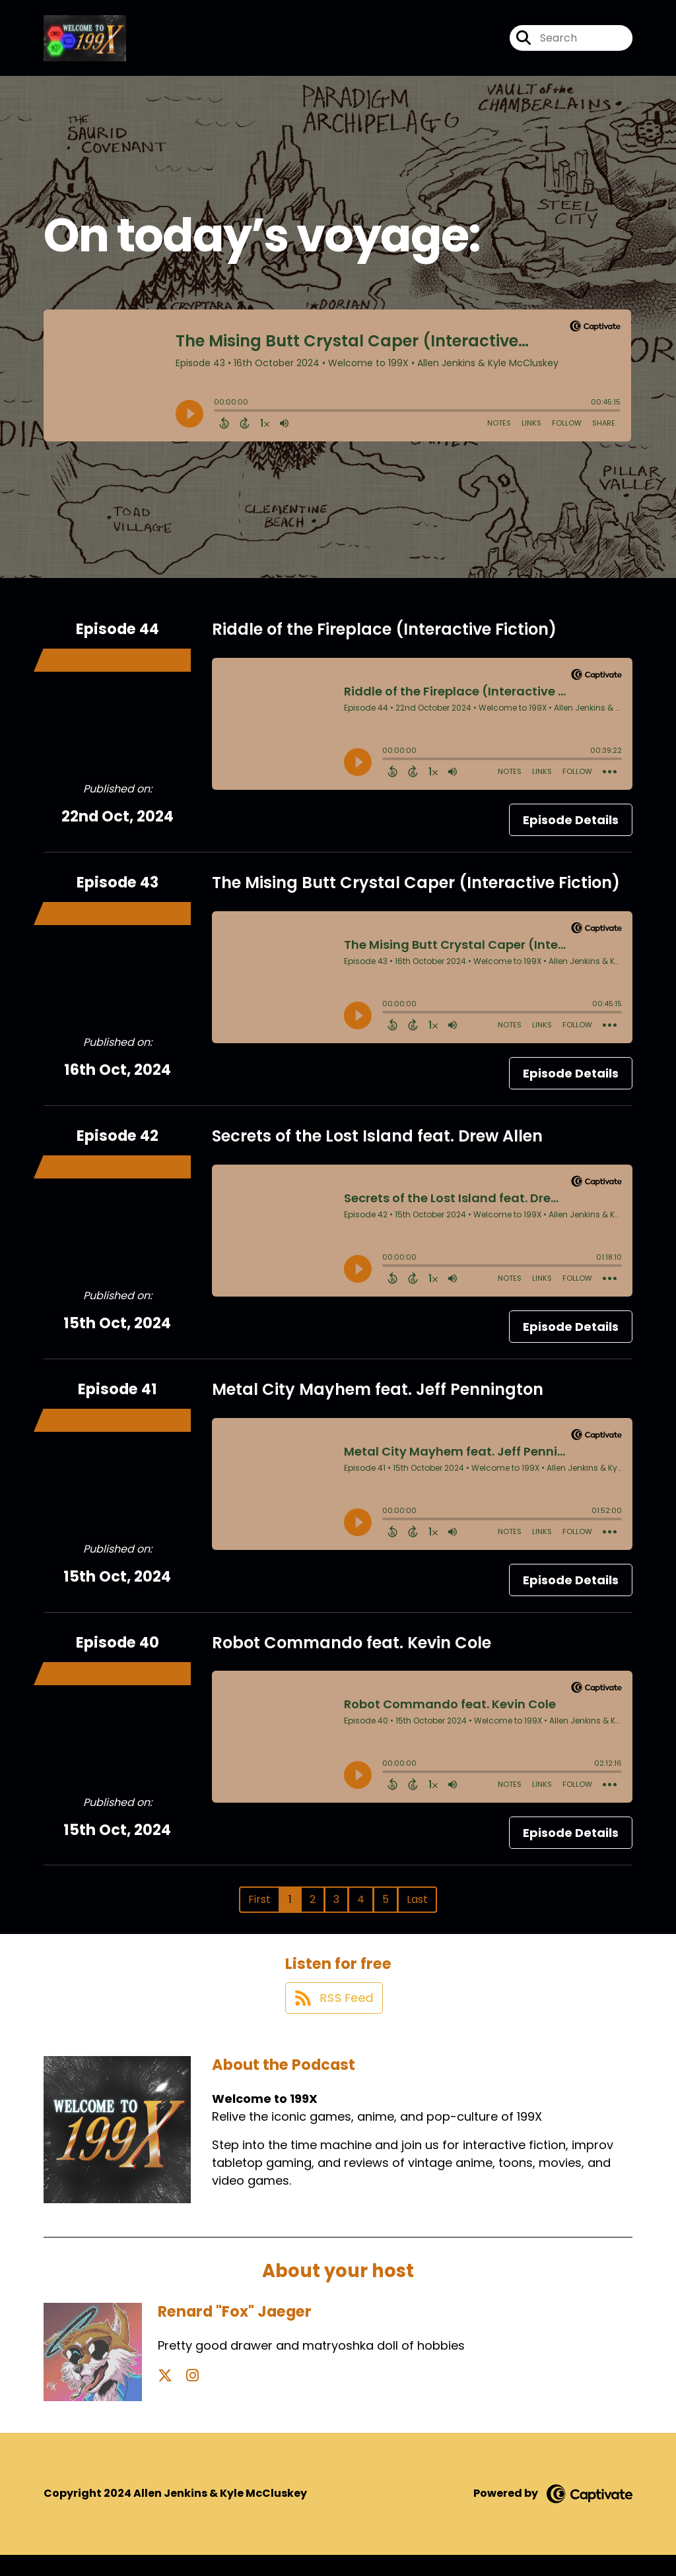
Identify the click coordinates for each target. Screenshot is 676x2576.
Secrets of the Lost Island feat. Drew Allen (377, 1146)
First (259, 1909)
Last (417, 1909)
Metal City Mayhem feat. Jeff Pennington (377, 1398)
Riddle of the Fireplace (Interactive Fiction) (384, 639)
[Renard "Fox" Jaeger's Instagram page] (181, 2397)
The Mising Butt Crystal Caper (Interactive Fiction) (416, 892)
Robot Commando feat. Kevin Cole (351, 1652)
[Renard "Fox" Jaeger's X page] (165, 2397)
